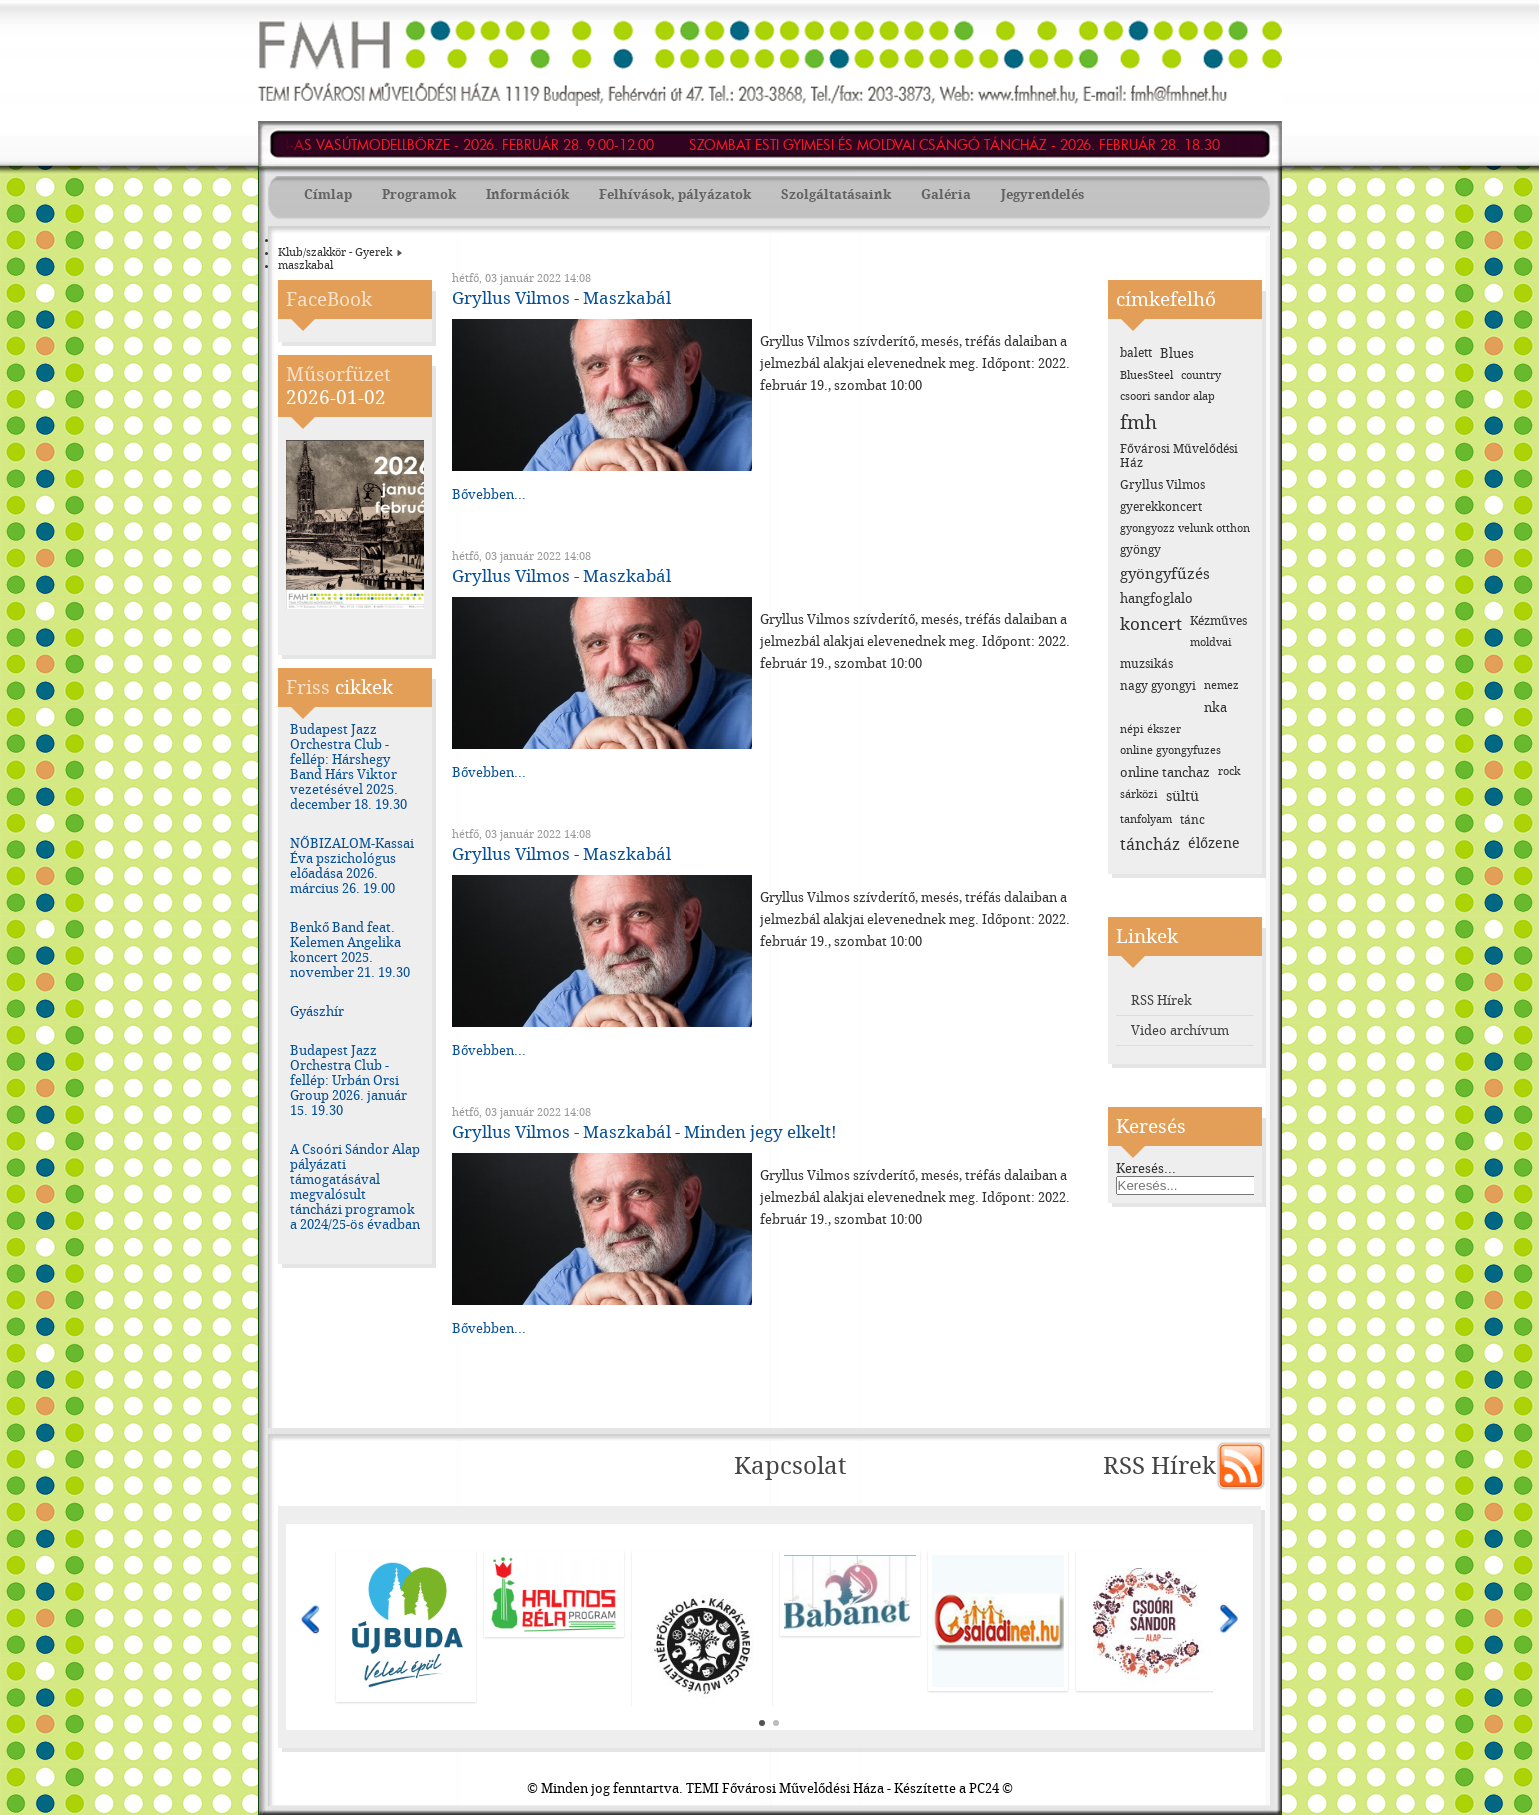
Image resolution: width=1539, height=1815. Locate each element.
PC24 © (991, 1788)
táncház (1150, 844)
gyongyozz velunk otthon (1185, 528)
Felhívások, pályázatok (675, 194)
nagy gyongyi (1158, 686)
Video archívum (1180, 1030)
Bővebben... (489, 494)
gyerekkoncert (1161, 507)
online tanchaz (1165, 772)
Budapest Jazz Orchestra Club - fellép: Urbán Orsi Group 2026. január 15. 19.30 (348, 1080)
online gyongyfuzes (1170, 750)
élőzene (1214, 843)
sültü (1182, 796)
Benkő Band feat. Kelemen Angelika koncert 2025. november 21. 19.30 (350, 950)
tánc (1192, 820)
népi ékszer (1150, 729)
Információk (527, 194)
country (1201, 375)
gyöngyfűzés (1165, 574)
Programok (419, 194)
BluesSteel (1146, 375)
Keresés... (1146, 1168)
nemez (1221, 685)
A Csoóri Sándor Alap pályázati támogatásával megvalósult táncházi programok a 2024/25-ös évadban (355, 1187)
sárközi (1139, 794)
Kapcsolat (790, 1466)
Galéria (946, 194)
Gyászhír (317, 1011)
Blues (1177, 353)
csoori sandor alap (1167, 396)
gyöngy (1140, 550)
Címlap (328, 194)
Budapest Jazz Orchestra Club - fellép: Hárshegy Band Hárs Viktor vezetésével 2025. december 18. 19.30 (348, 767)
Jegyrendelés (1042, 194)
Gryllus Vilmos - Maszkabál (561, 298)
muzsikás (1146, 664)
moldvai (1211, 642)
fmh (1138, 422)
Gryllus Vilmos (1162, 485)
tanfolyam (1146, 819)
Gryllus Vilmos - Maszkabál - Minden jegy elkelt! (644, 1132)
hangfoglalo (1156, 598)
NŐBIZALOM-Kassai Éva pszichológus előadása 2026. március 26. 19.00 (352, 866)
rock (1229, 771)
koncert (1151, 624)
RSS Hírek (1161, 1000)
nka (1215, 707)
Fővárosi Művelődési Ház (1179, 456)
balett (1136, 353)
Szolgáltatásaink (836, 194)
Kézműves (1218, 621)
